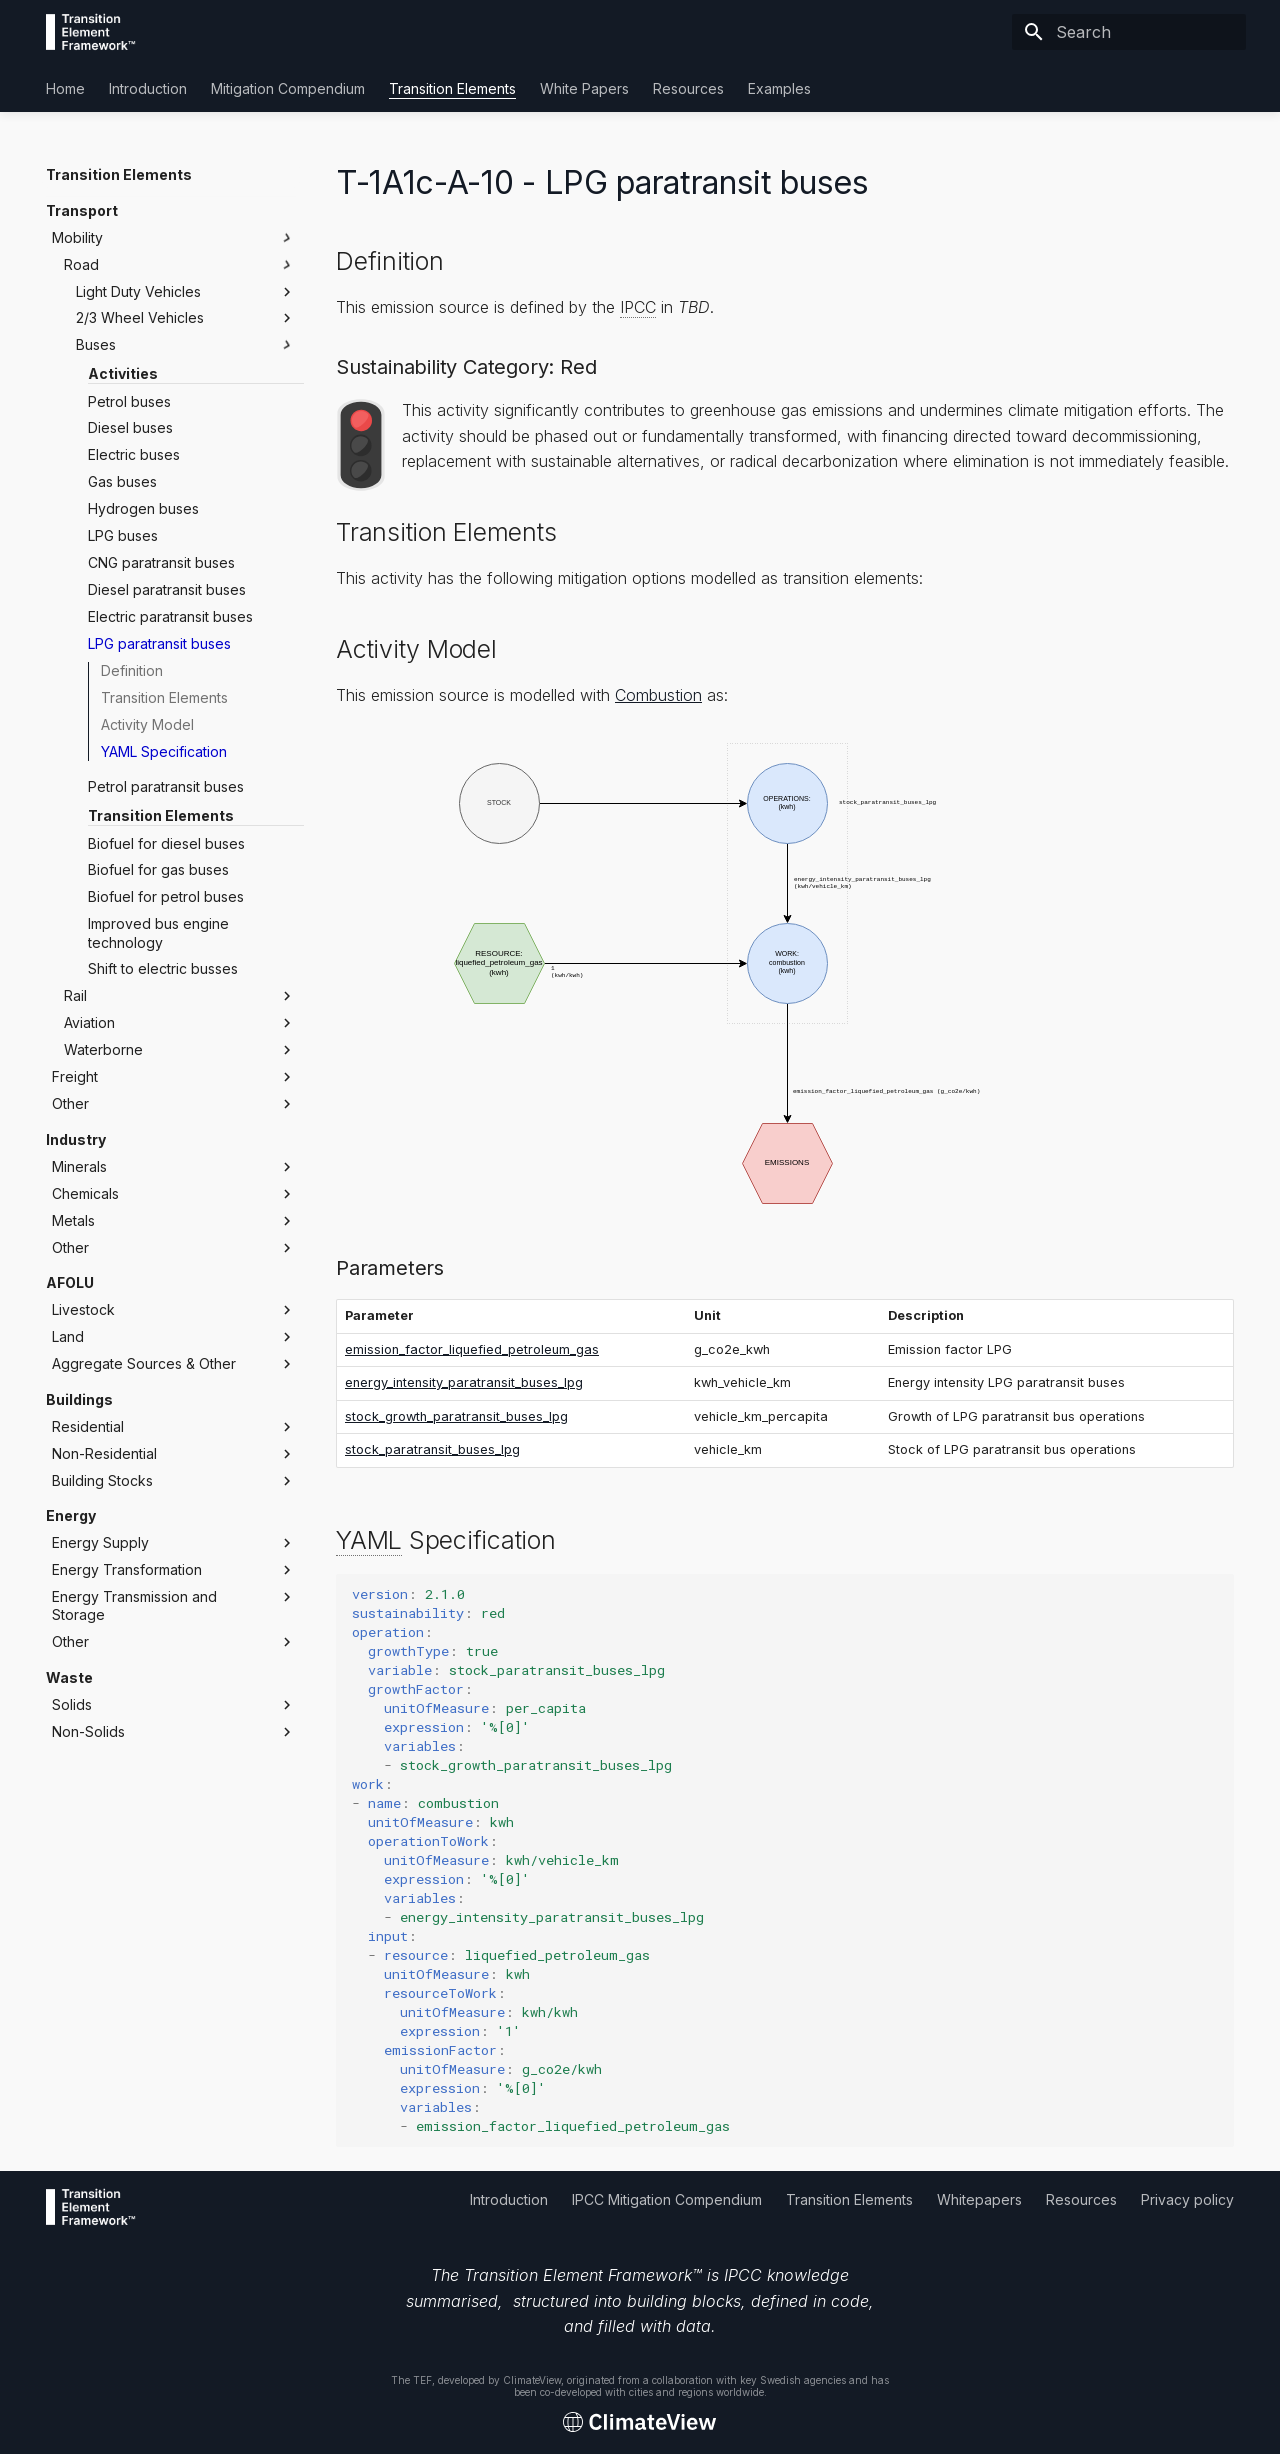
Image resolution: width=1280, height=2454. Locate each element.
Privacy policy (1187, 2199)
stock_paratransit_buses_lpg (432, 1449)
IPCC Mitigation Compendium (667, 2199)
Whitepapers (979, 2199)
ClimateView (532, 2380)
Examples (779, 88)
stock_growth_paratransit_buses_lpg (456, 1416)
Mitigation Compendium (288, 88)
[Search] (1129, 32)
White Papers (584, 88)
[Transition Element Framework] (91, 32)
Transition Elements (452, 88)
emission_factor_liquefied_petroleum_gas (472, 1349)
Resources (688, 88)
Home (65, 88)
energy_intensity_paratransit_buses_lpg (464, 1382)
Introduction (148, 88)
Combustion (658, 695)
